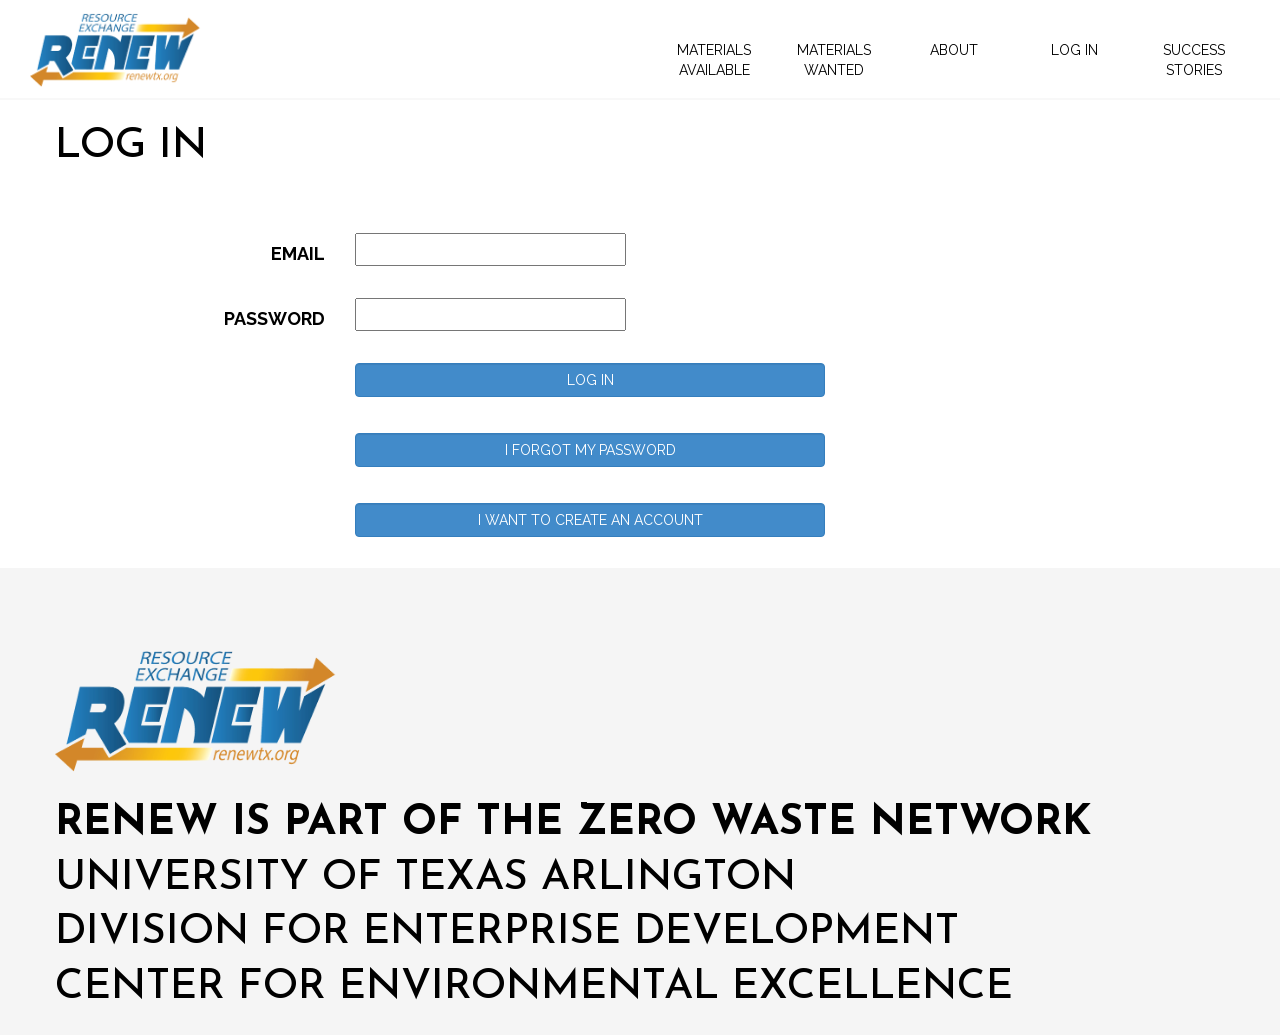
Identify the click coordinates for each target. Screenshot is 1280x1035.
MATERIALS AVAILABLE (714, 60)
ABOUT (954, 50)
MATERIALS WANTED (834, 60)
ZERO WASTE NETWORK (834, 823)
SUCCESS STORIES (1194, 60)
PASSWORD (274, 318)
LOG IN (1074, 50)
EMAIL (298, 253)
